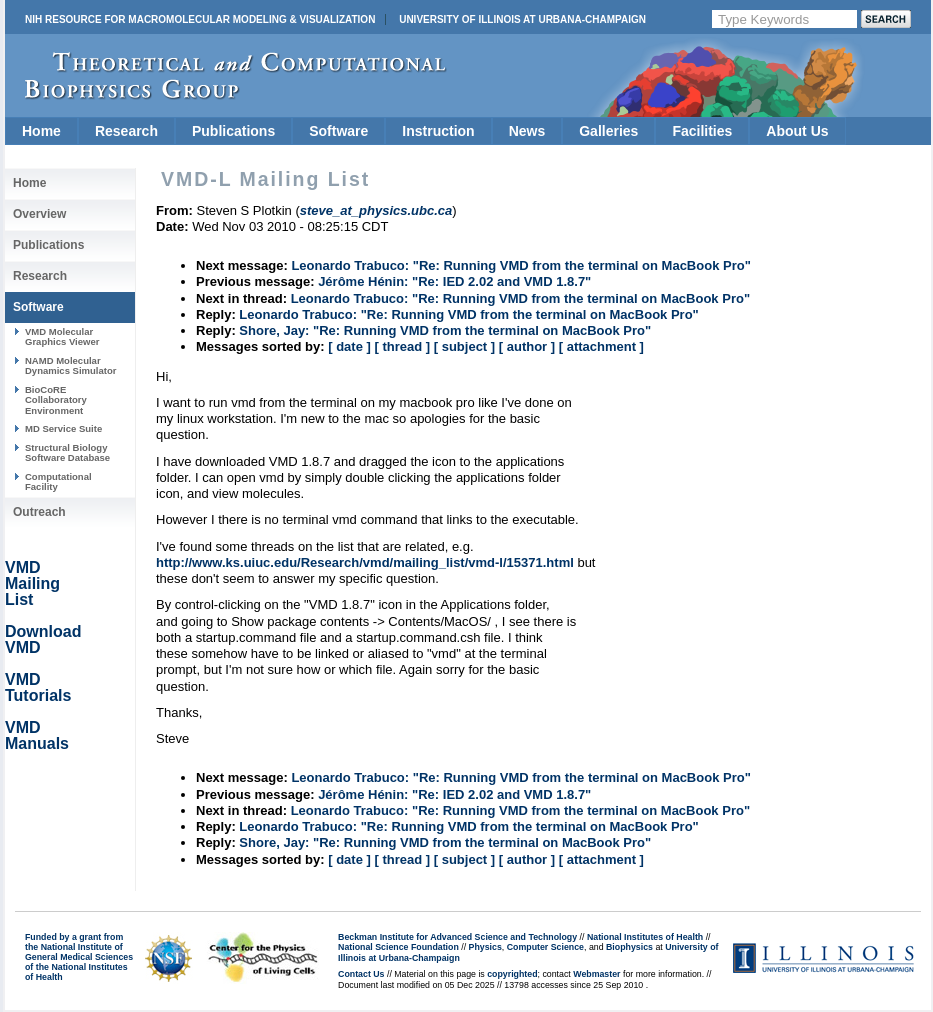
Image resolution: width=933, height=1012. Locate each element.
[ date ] (349, 346)
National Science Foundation (398, 947)
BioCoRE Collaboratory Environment (56, 400)
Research (126, 131)
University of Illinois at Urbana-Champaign (522, 19)
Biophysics (629, 947)
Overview (39, 214)
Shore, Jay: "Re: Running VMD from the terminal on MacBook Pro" (445, 330)
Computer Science (545, 947)
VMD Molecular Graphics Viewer (62, 336)
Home (41, 131)
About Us (797, 131)
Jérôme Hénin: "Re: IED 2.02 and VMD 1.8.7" (454, 281)
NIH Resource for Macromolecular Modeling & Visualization (200, 19)
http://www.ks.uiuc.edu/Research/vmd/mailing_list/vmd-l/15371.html (365, 562)
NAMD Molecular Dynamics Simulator (71, 365)
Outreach (39, 512)
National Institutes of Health (645, 937)
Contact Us (361, 974)
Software (338, 131)
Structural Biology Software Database (67, 452)
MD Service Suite (63, 428)
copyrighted (512, 974)
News (527, 131)
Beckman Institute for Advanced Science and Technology (457, 937)
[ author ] (527, 346)
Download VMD (43, 639)
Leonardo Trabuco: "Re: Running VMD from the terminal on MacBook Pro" (520, 265)
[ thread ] (402, 346)
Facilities (702, 131)
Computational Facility (58, 481)
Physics (485, 947)
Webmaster (596, 974)
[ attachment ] (601, 346)
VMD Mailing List (32, 583)
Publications (233, 131)
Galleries (608, 131)
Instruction (438, 131)
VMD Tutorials (38, 687)
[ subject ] (464, 346)
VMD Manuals (37, 735)
